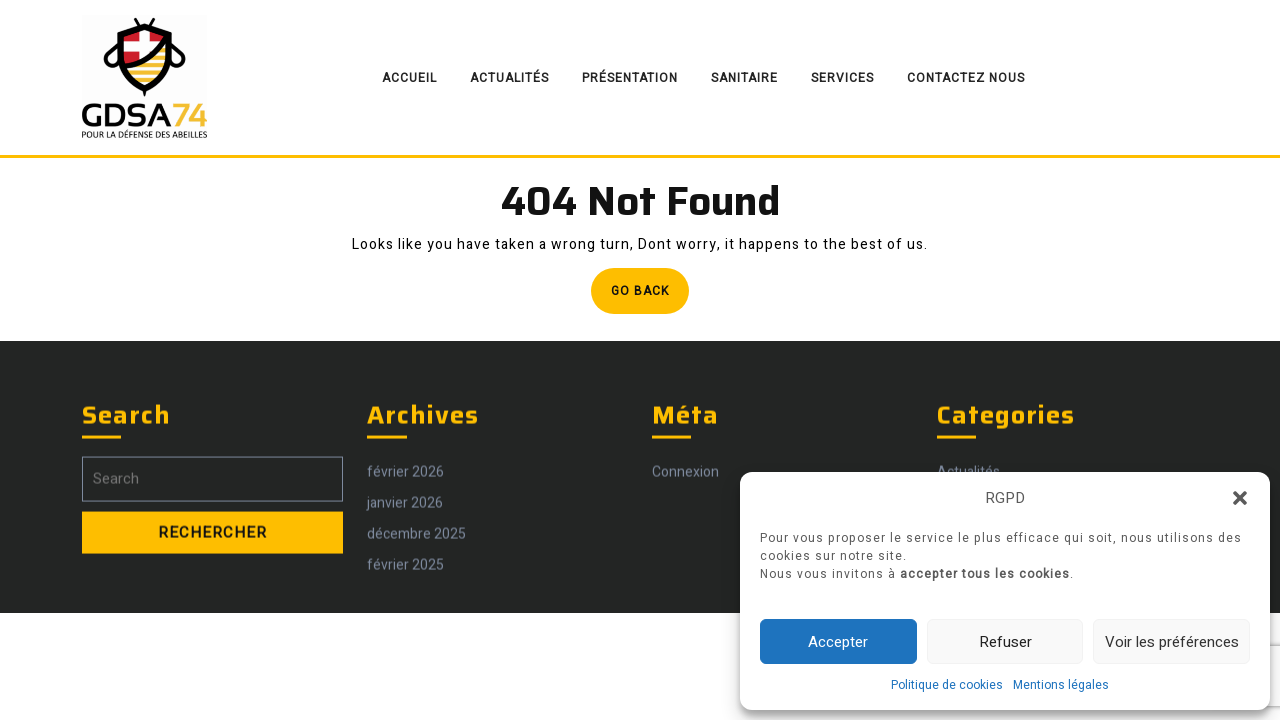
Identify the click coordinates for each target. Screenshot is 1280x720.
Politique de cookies (947, 685)
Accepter (838, 642)
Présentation (630, 78)
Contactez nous (966, 78)
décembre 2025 (416, 508)
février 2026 (405, 446)
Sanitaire (744, 78)
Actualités (509, 78)
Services (842, 78)
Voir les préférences (1172, 642)
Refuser (1005, 642)
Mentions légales (1061, 685)
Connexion (685, 446)
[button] (1240, 498)
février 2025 (405, 539)
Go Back (650, 296)
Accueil (409, 78)
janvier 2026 (405, 477)
